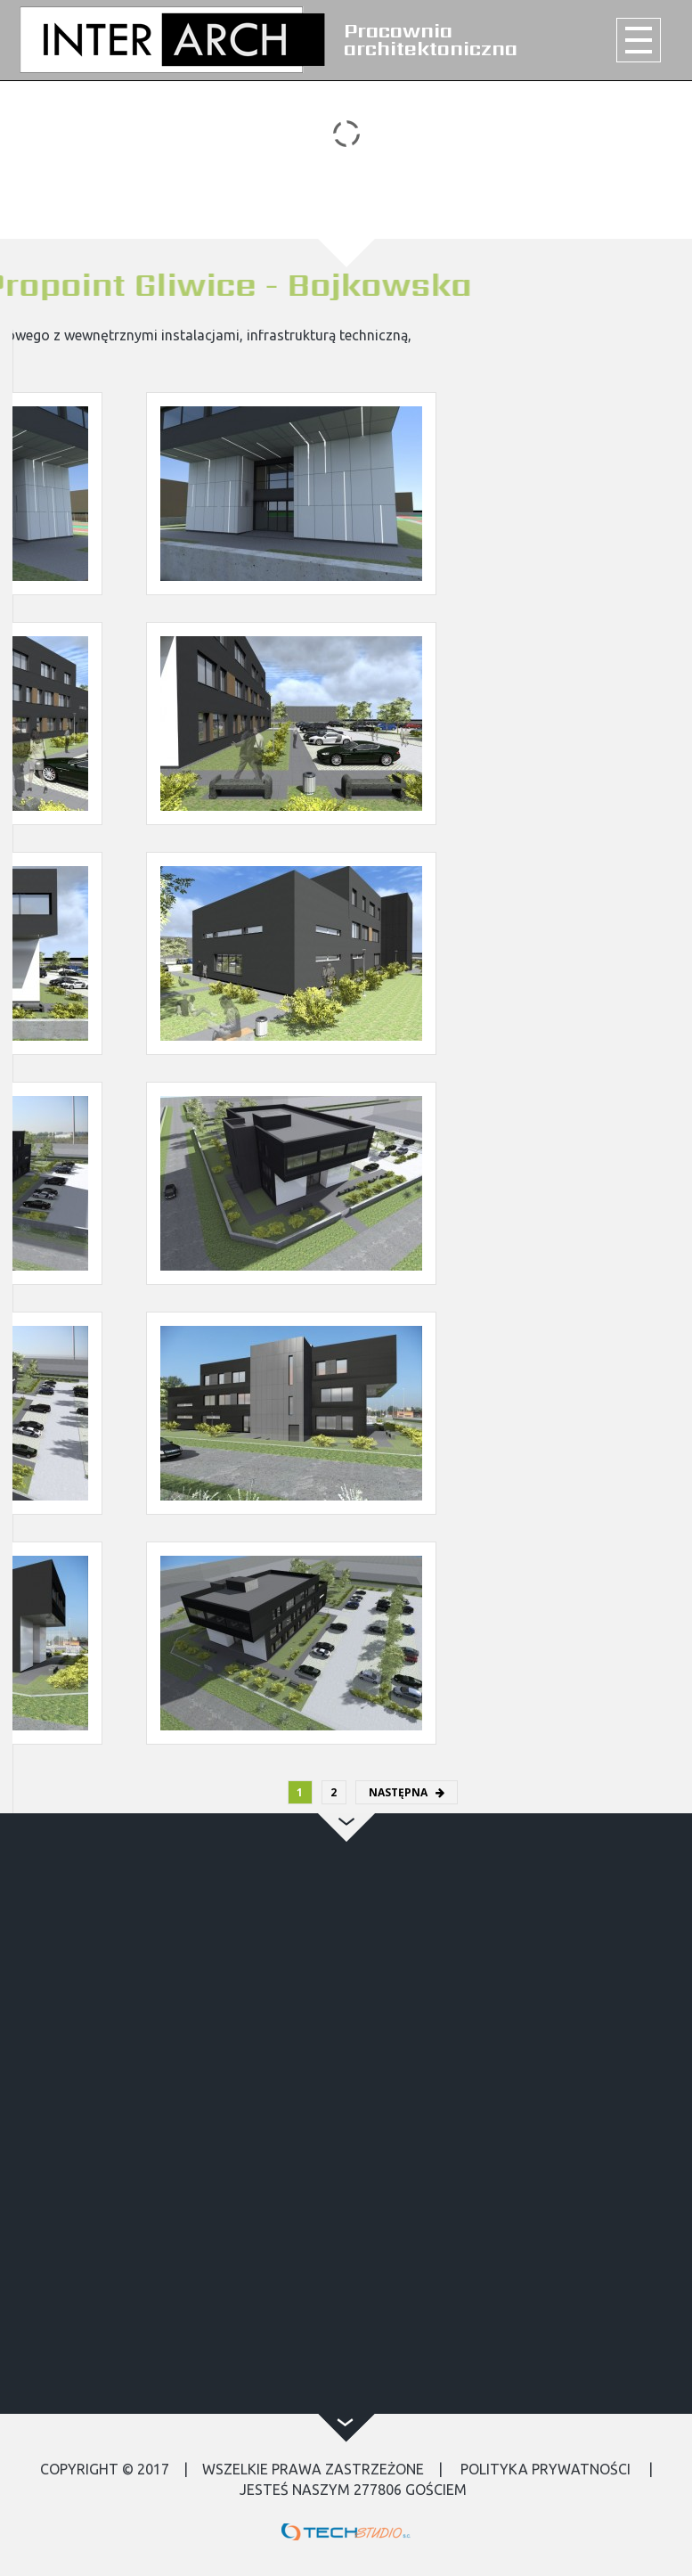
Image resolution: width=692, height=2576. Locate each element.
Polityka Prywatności (545, 2469)
